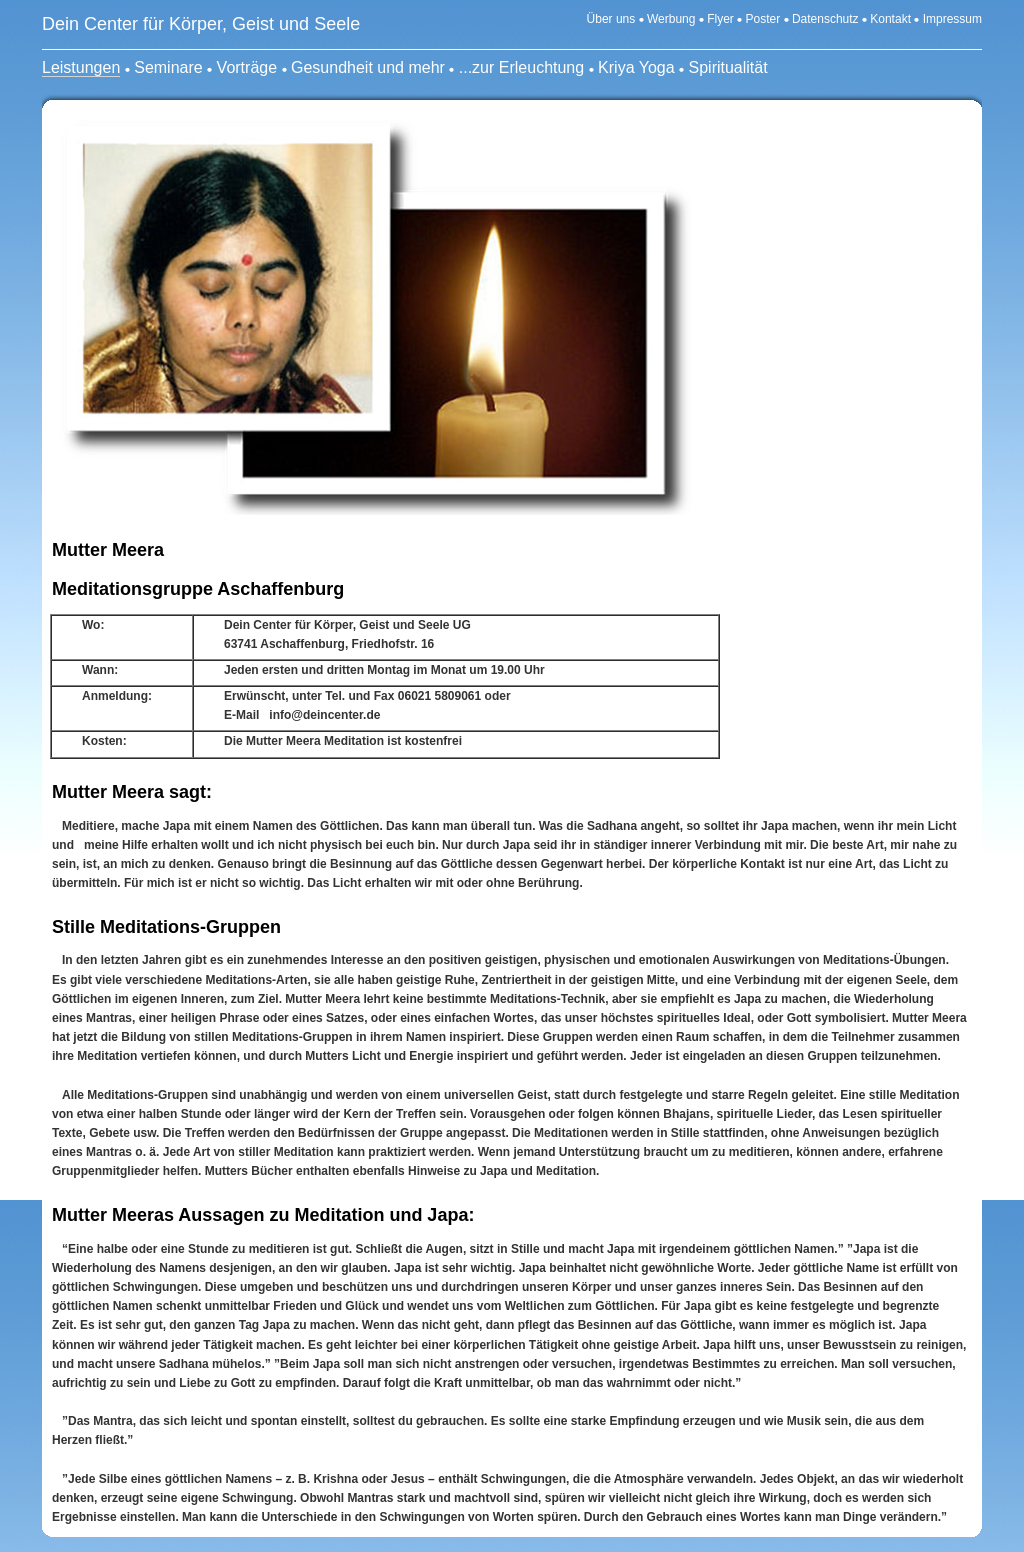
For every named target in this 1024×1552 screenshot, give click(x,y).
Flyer (722, 19)
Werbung (671, 19)
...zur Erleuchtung (521, 67)
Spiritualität (728, 67)
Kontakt (890, 19)
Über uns (611, 19)
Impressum (952, 19)
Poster (763, 19)
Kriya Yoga (636, 67)
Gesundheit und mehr (368, 67)
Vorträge (247, 67)
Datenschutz (825, 19)
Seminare (168, 67)
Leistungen (81, 67)
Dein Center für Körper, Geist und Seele (201, 24)
